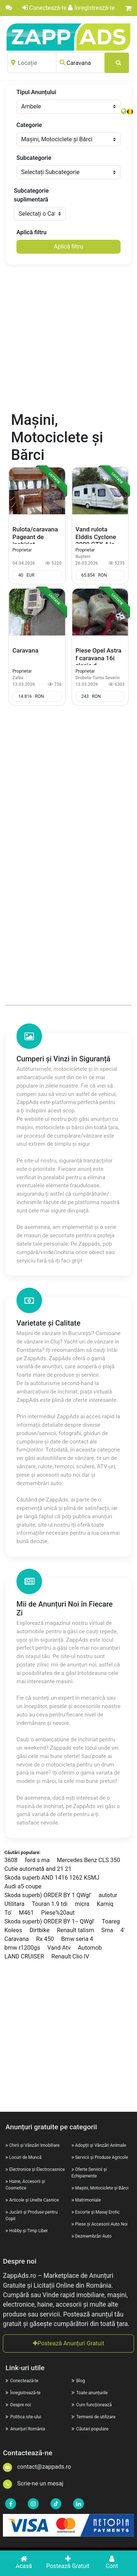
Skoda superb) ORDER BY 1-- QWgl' (49, 1921)
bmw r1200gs (22, 1947)
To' (8, 1912)
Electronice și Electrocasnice (37, 2169)
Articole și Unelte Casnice (34, 2200)
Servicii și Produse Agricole (101, 2157)
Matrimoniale (88, 2200)
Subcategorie (33, 157)
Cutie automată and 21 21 (38, 1868)
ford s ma (37, 1860)
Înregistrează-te (91, 7)
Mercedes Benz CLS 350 (88, 1860)
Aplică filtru (31, 232)
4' (122, 1930)
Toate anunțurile (90, 2392)
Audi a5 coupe (23, 1886)
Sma (107, 1930)
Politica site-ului (23, 2416)
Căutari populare (90, 2428)
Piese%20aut (58, 1912)
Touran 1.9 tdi (50, 1903)
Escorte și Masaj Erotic (97, 2212)
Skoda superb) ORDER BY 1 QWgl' (47, 1895)
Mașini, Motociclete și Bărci (101, 2188)
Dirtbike (40, 1930)
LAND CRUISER (24, 1956)
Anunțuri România (25, 2428)
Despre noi (18, 2404)
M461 (26, 1912)
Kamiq (105, 1903)
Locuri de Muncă (25, 2157)
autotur (108, 1895)
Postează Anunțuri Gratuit (68, 2343)
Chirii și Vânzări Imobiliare (34, 2145)
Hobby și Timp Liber (28, 2230)
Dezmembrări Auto (93, 2236)
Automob (90, 1947)
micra (82, 1903)
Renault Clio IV (71, 1956)
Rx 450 (45, 1938)
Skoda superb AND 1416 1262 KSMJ (51, 1877)
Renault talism (75, 1930)
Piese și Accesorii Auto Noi (101, 2224)
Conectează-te (44, 7)
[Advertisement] (68, 338)
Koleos (13, 1930)
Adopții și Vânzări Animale (100, 2145)
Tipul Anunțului (36, 92)
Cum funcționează (92, 2404)
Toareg (111, 1921)
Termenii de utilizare (94, 2416)
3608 (11, 1860)
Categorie (29, 125)
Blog (78, 2380)
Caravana (16, 1938)
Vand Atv (59, 1947)
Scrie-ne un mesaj (33, 2483)
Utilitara (14, 1903)
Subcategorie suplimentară (31, 195)
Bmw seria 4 (77, 1938)
